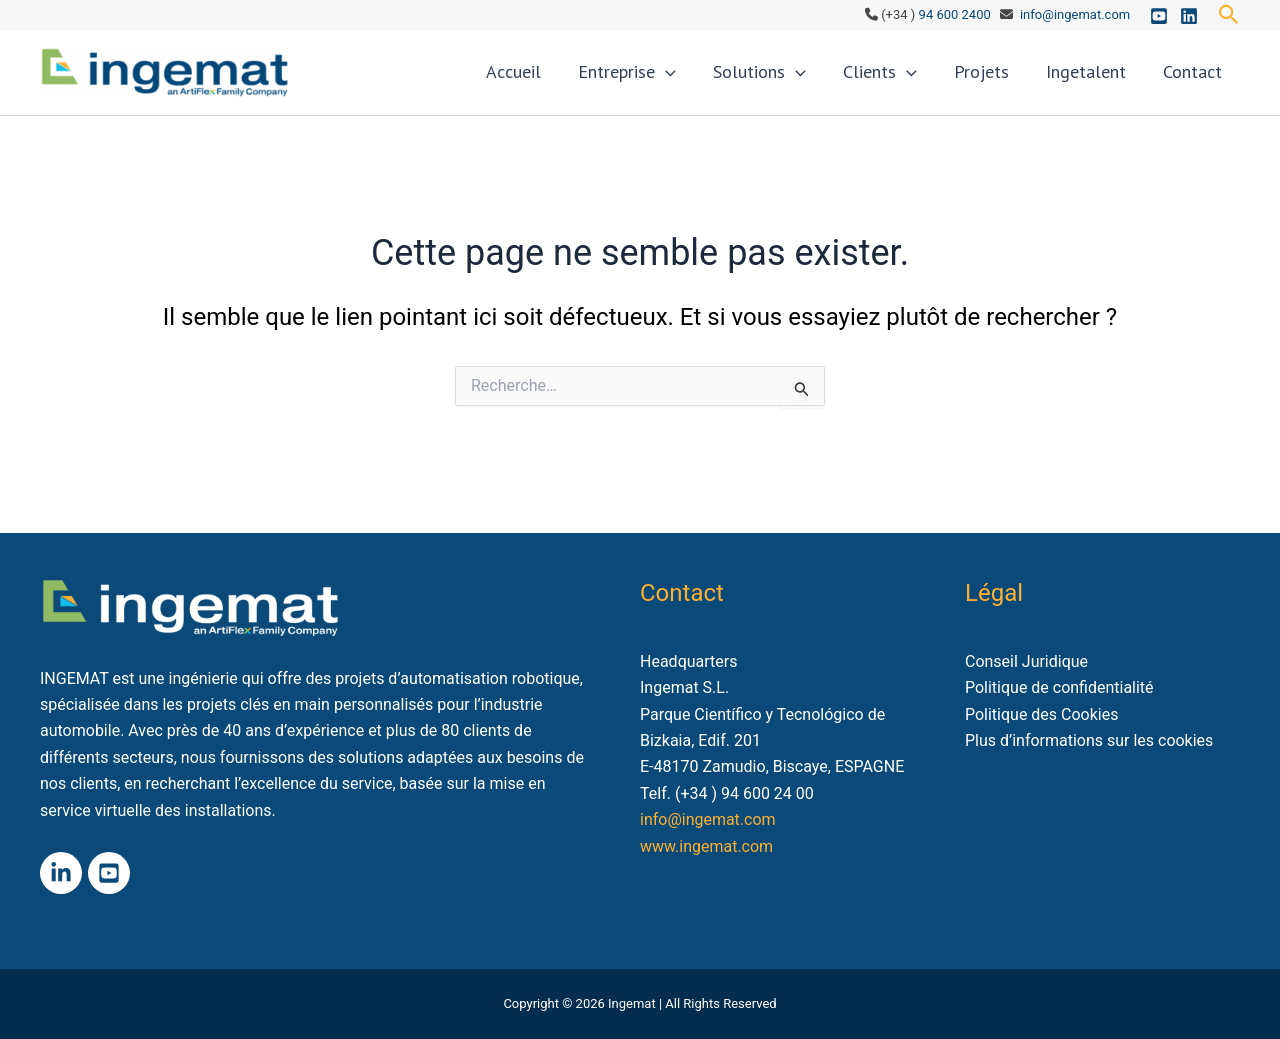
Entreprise (677, 80)
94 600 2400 (955, 14)
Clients (911, 80)
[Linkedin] (1189, 16)
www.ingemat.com (706, 846)
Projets (1003, 79)
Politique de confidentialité (1059, 687)
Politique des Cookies (1042, 714)
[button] (1229, 15)
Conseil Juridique (1026, 661)
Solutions (799, 80)
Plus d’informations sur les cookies (1089, 740)
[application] (715, 80)
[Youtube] (1159, 16)
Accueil (572, 79)
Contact (1196, 79)
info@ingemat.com (1075, 14)
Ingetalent (1099, 79)
